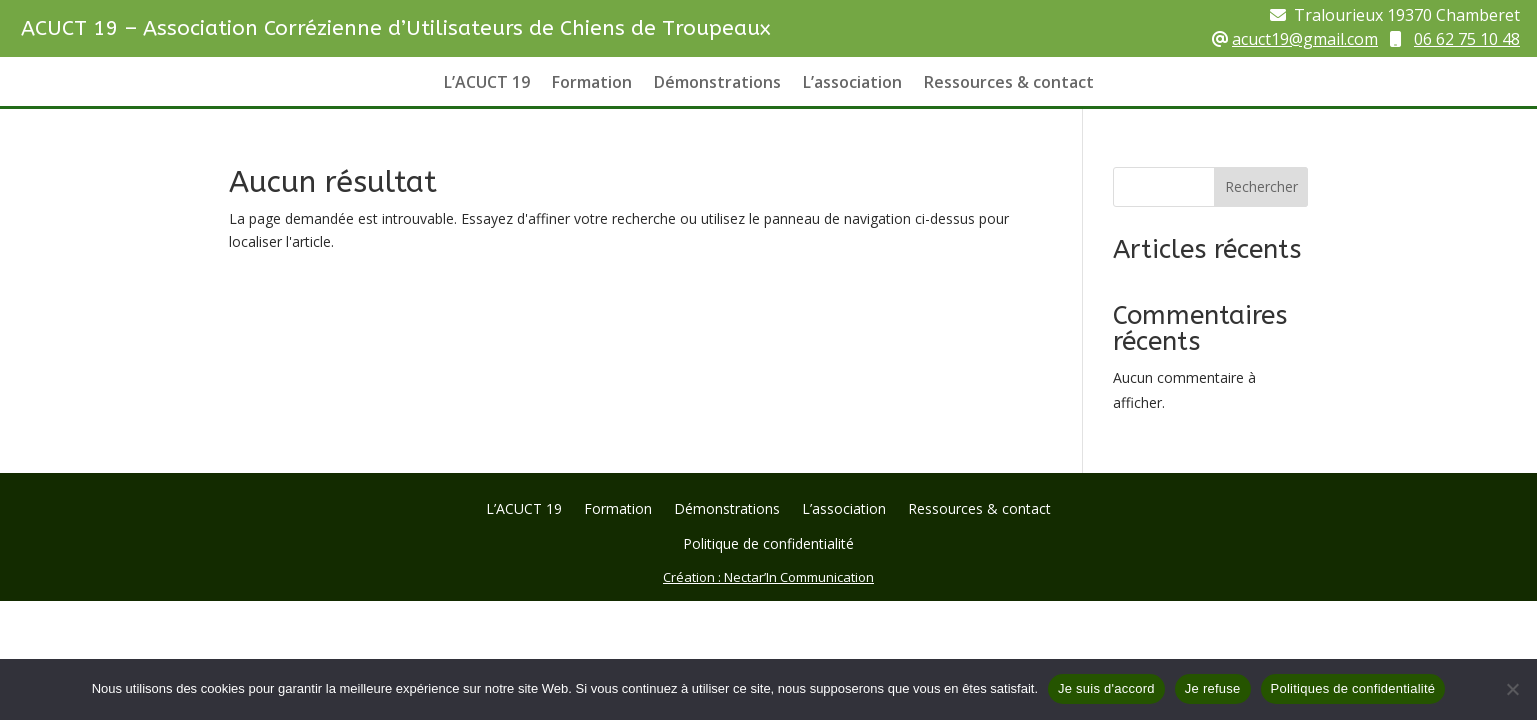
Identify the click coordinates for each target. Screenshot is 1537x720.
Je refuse (1213, 688)
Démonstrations (717, 84)
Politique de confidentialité (768, 545)
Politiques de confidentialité (1353, 688)
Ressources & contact (1009, 84)
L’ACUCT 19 (487, 84)
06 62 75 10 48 (1467, 39)
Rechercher (1261, 186)
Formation (592, 84)
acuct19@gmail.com (1305, 39)
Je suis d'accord (1106, 688)
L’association (852, 84)
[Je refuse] (1512, 689)
